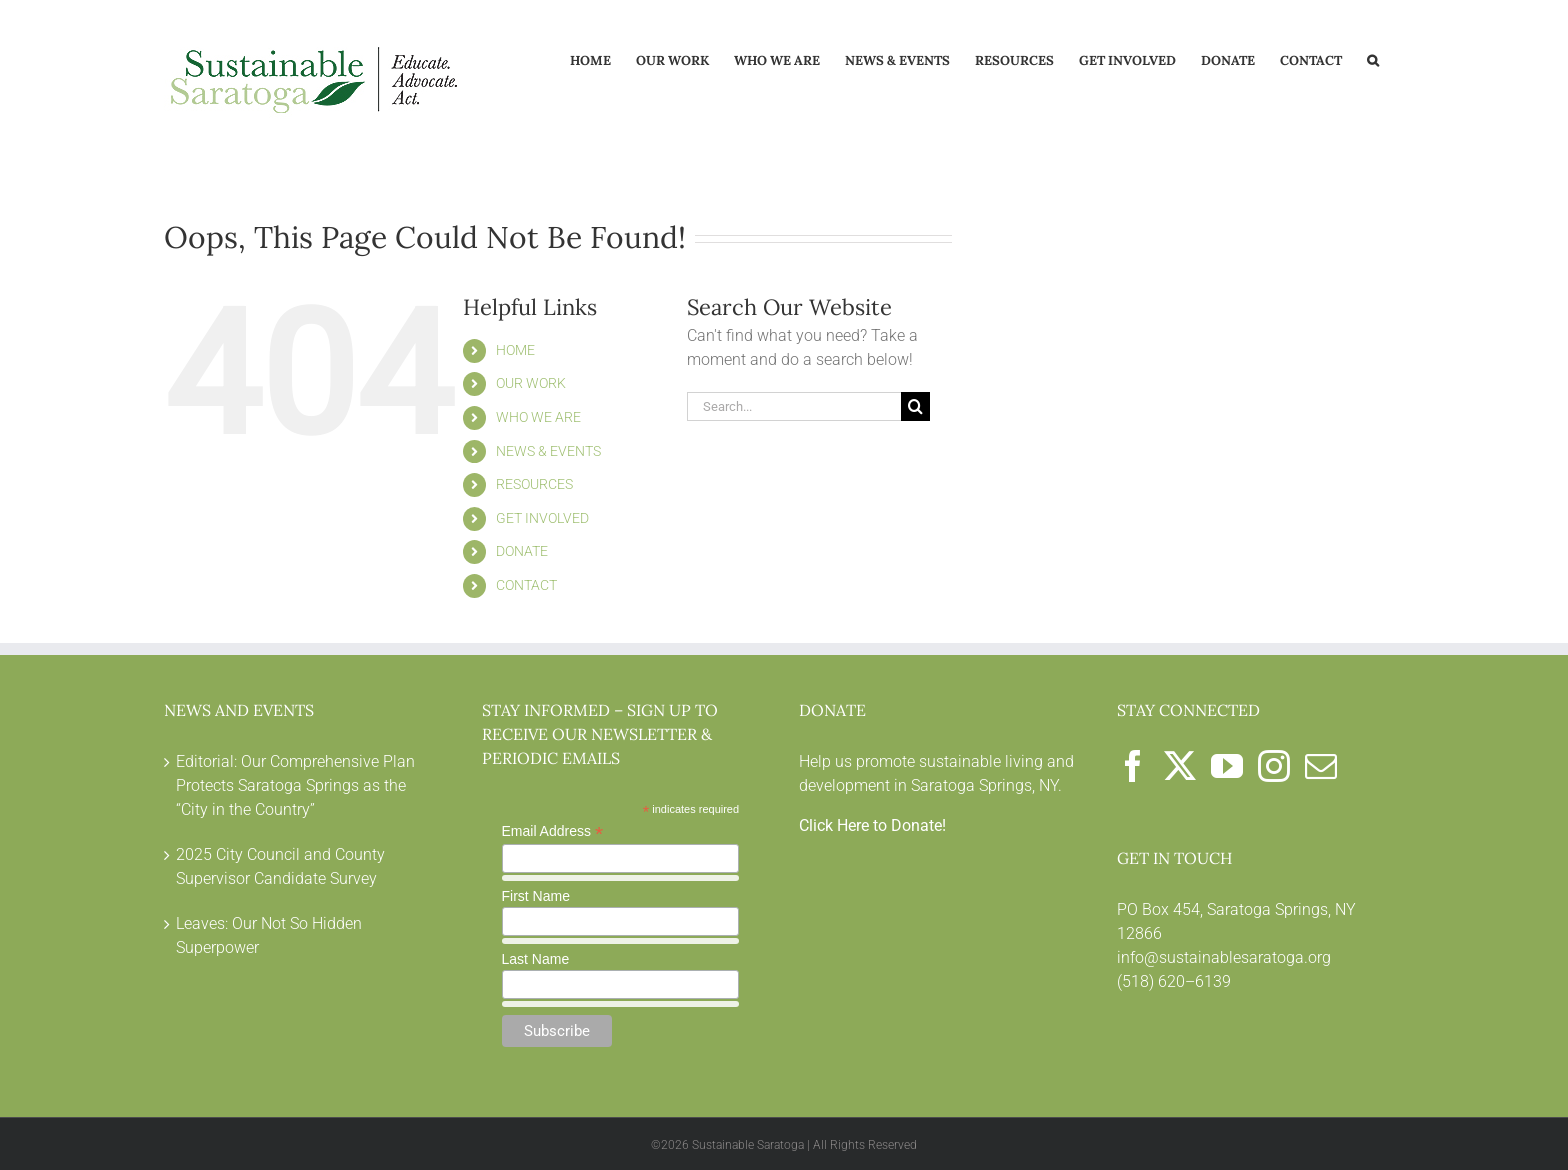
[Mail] (1321, 766)
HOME (515, 350)
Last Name (536, 959)
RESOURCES (534, 484)
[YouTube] (1227, 766)
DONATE (522, 551)
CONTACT (526, 585)
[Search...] (794, 406)
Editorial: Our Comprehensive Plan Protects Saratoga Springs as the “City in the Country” (295, 785)
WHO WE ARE (538, 417)
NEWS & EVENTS (548, 451)
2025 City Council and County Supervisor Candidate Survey (280, 866)
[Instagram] (1274, 766)
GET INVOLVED (542, 518)
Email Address (553, 831)
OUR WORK (531, 383)
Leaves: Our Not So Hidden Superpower (269, 935)
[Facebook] (1133, 766)
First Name (536, 896)
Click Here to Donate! (872, 825)
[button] (1373, 59)
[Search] (915, 406)
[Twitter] (1180, 766)
